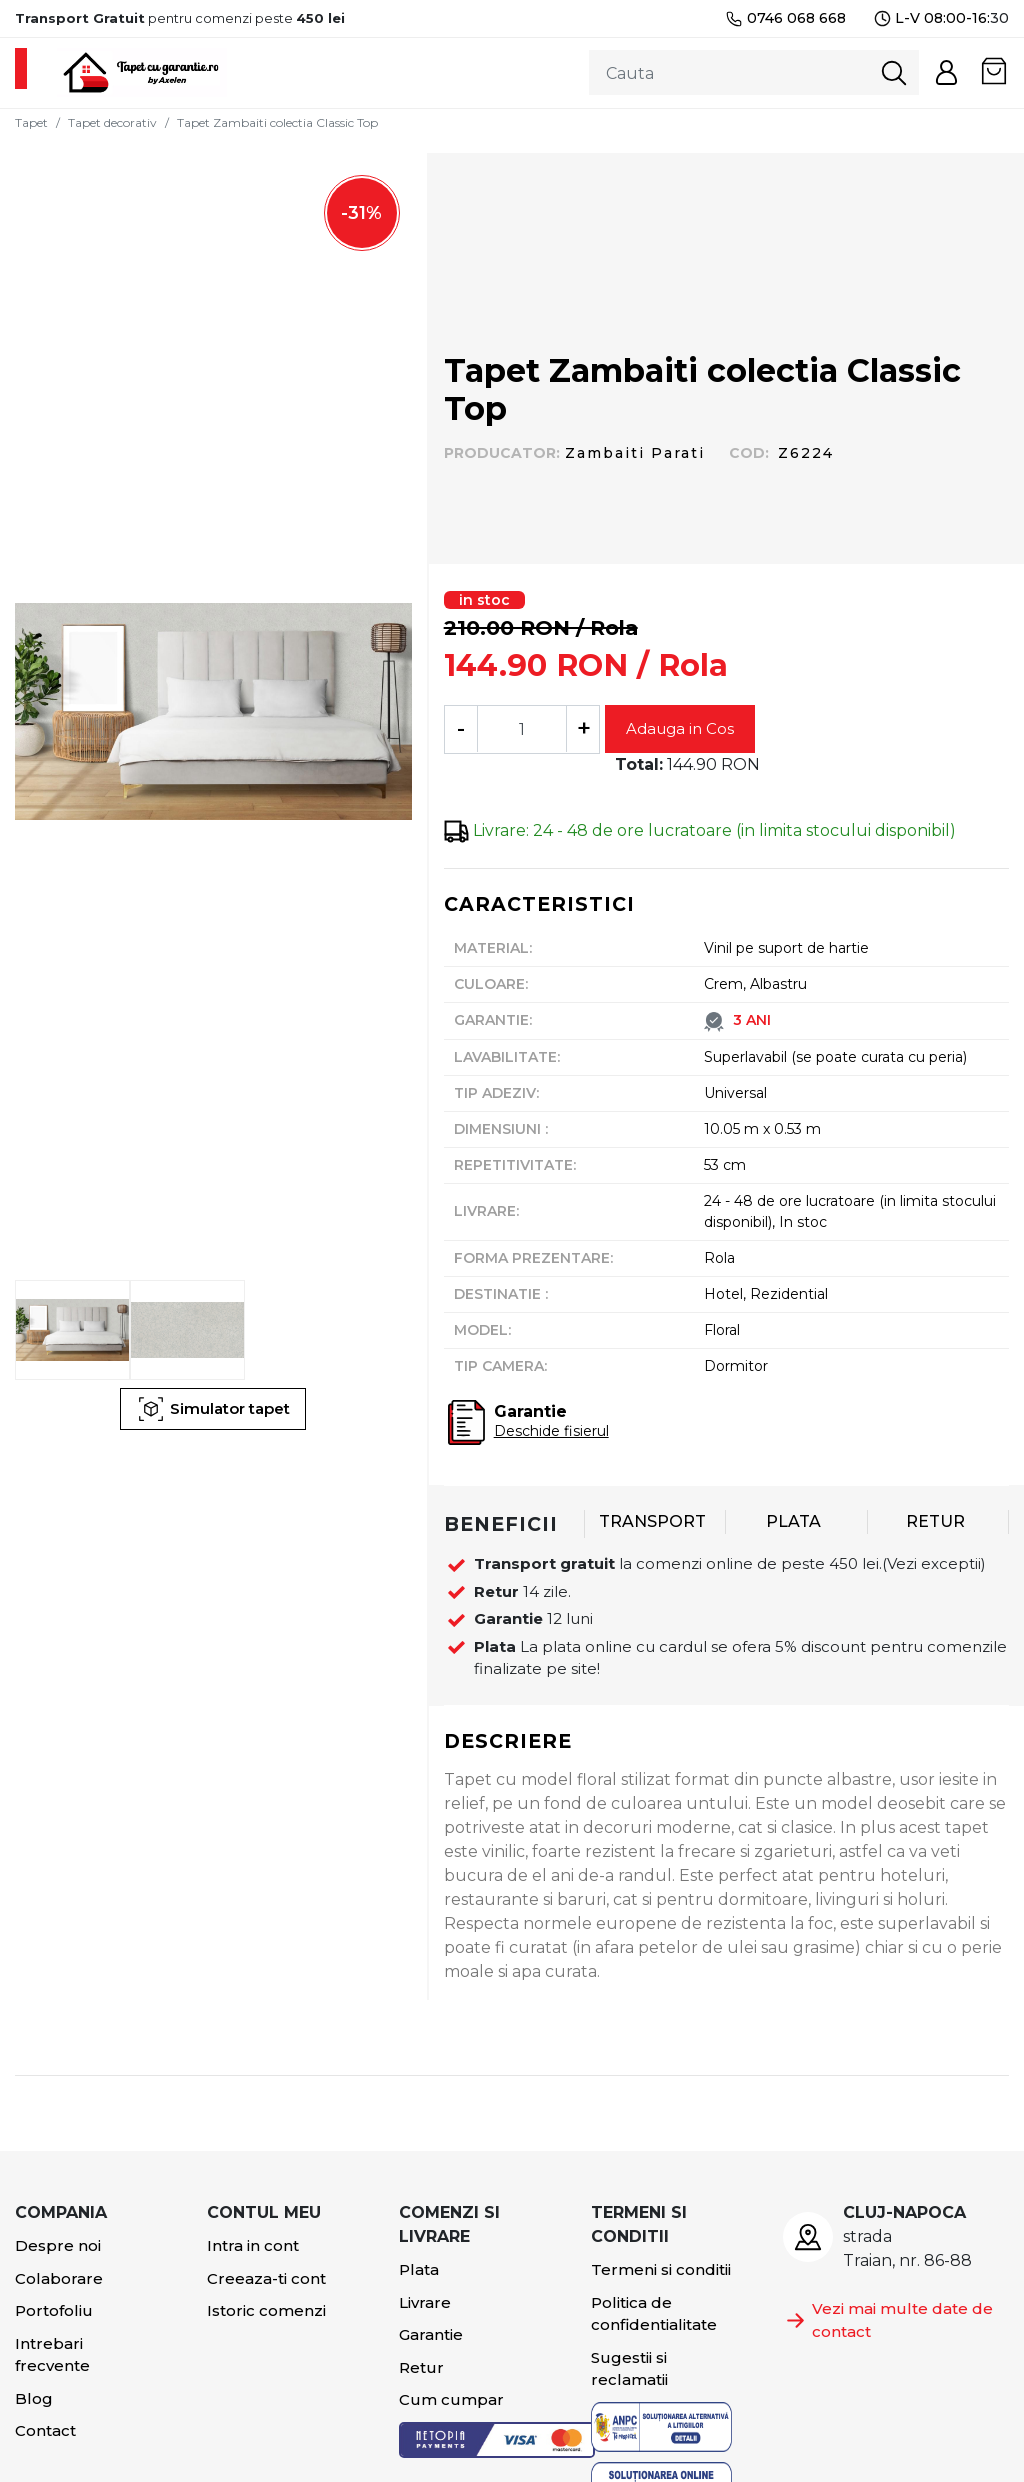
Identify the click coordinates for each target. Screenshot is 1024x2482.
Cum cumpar (451, 2399)
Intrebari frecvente (52, 2355)
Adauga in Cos (680, 728)
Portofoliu (54, 2310)
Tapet (31, 122)
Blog (34, 2398)
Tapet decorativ (112, 122)
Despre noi (58, 2245)
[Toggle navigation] (21, 68)
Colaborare (59, 2278)
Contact (45, 2430)
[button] (946, 72)
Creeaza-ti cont (266, 2278)
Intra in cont (253, 2245)
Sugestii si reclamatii (629, 2369)
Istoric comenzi (266, 2310)
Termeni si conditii (661, 2269)
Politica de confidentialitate (654, 2314)
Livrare (425, 2302)
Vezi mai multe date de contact (888, 2320)
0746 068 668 (785, 18)
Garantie (431, 2334)
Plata (419, 2269)
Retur (421, 2367)
